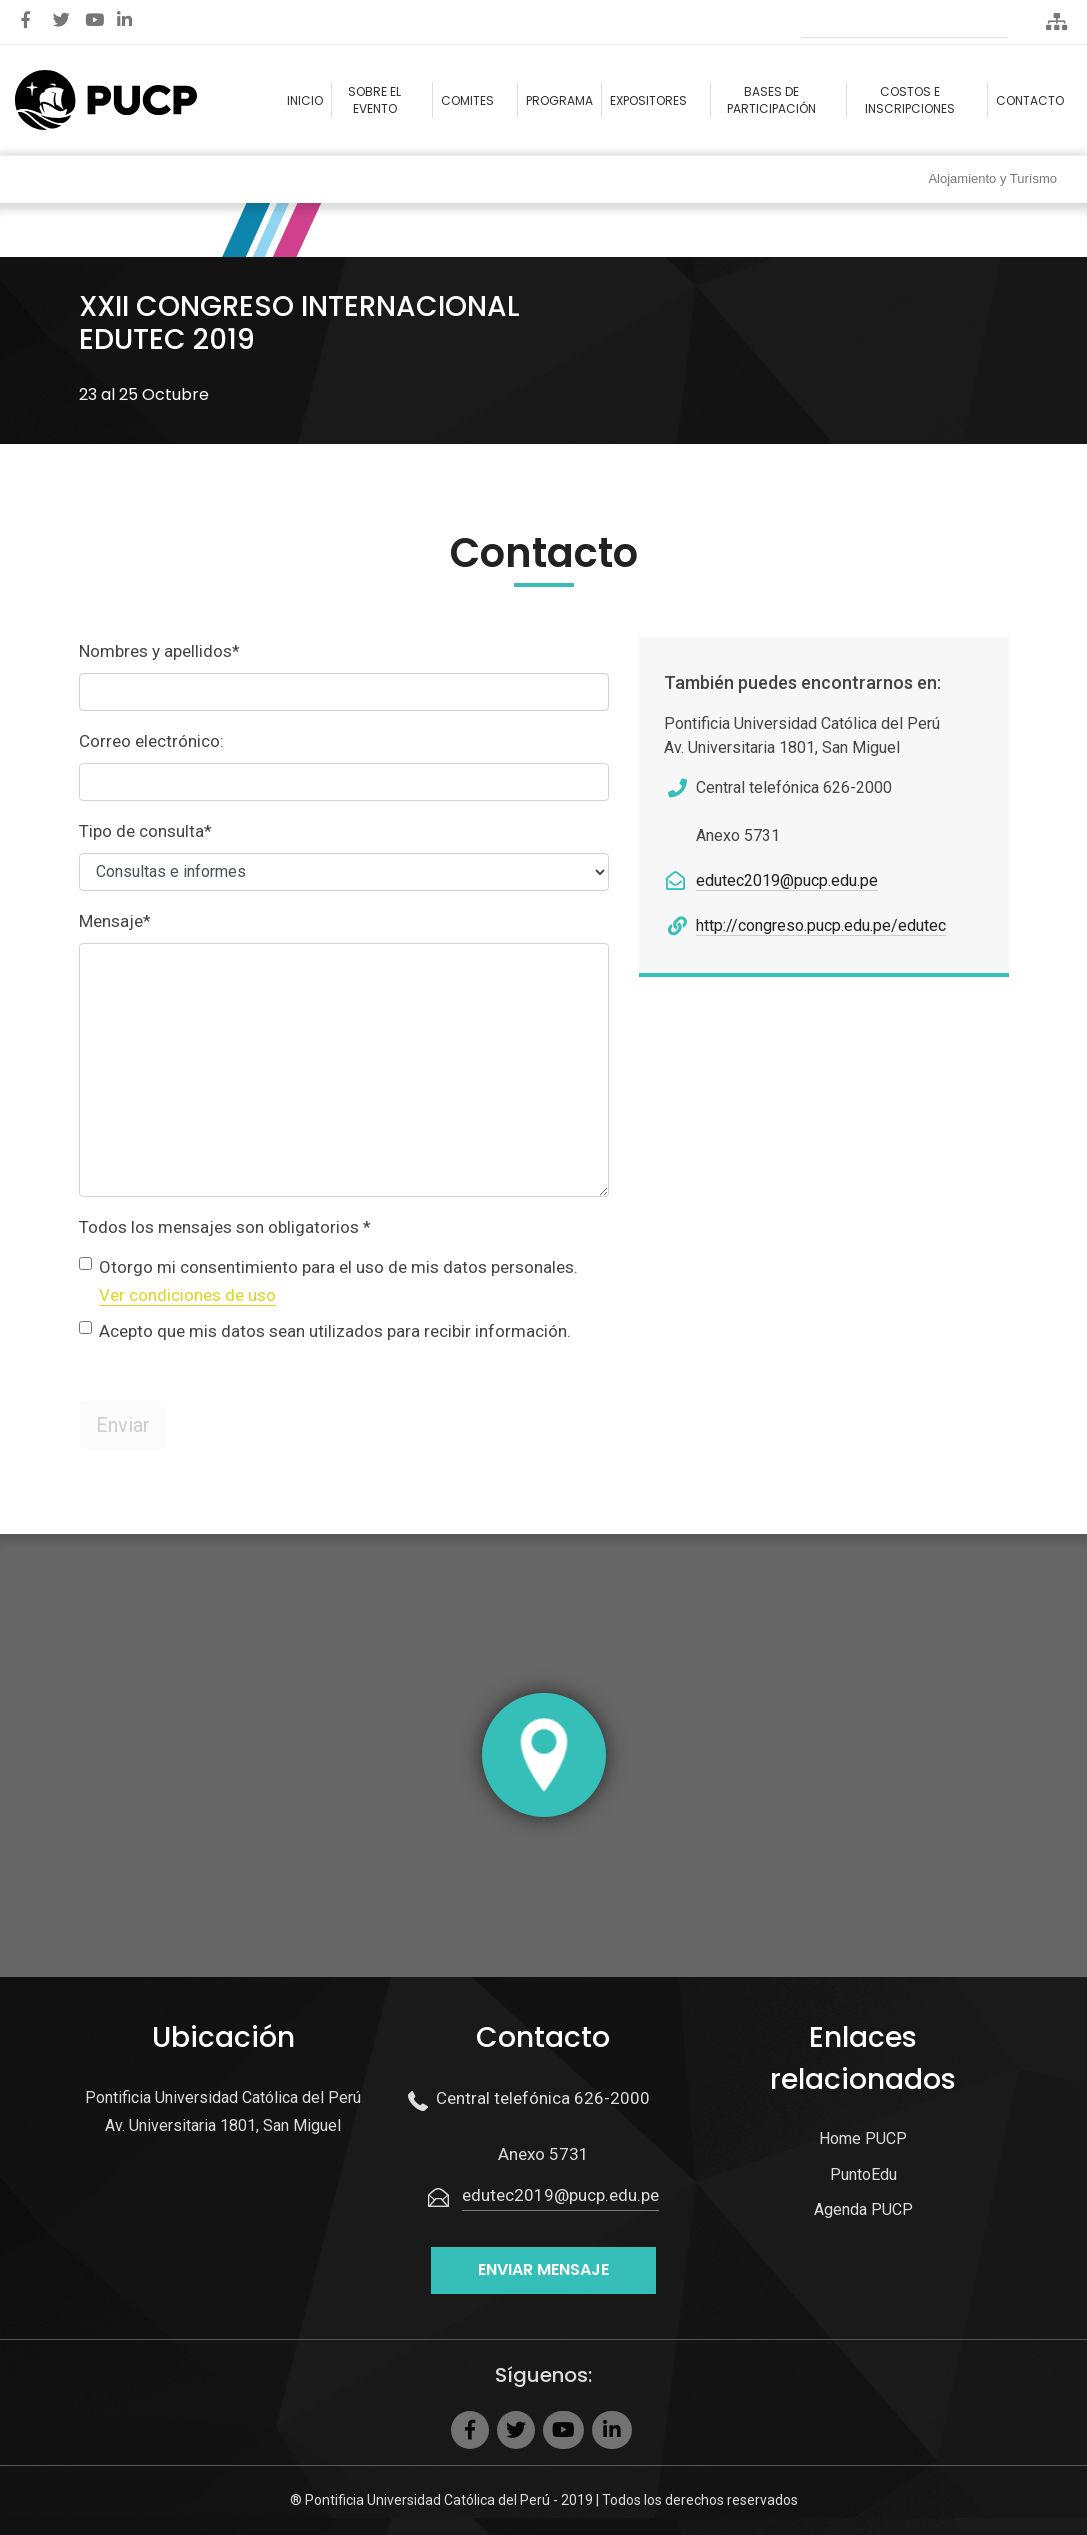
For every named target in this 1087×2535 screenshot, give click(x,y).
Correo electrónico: (151, 741)
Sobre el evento (374, 100)
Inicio (305, 100)
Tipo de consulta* (145, 831)
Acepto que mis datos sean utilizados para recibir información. (335, 1331)
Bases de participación (771, 100)
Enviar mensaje (543, 2269)
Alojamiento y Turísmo (992, 178)
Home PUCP (863, 2138)
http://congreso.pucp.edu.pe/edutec (821, 925)
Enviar (123, 1425)
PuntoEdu (863, 2174)
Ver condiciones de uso (187, 1295)
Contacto (1030, 100)
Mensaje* (115, 921)
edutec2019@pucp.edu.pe (787, 880)
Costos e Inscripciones (910, 100)
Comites (467, 100)
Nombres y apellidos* (159, 651)
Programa (559, 100)
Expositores (648, 100)
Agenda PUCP (863, 2209)
